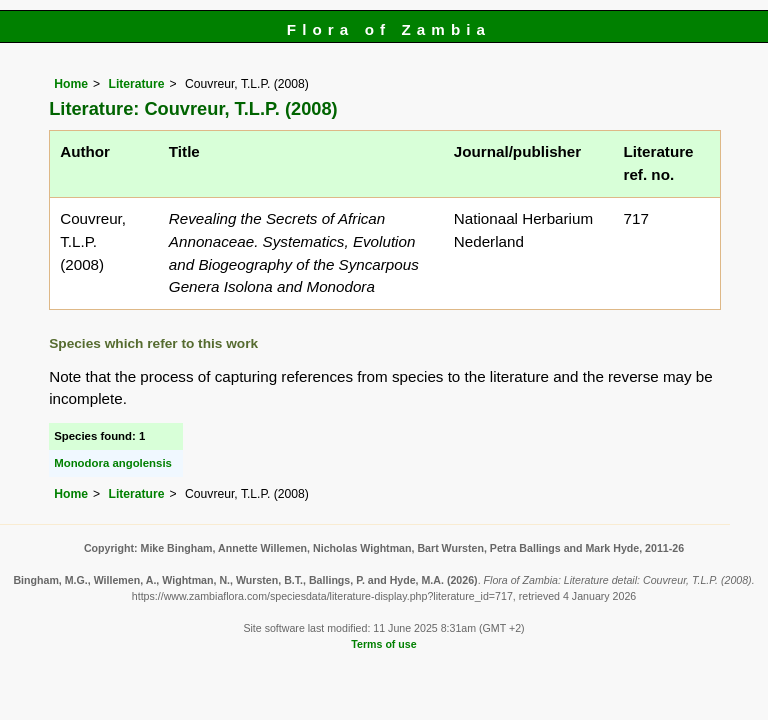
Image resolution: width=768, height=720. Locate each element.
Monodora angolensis (113, 463)
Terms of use (383, 644)
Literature (136, 84)
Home (71, 84)
